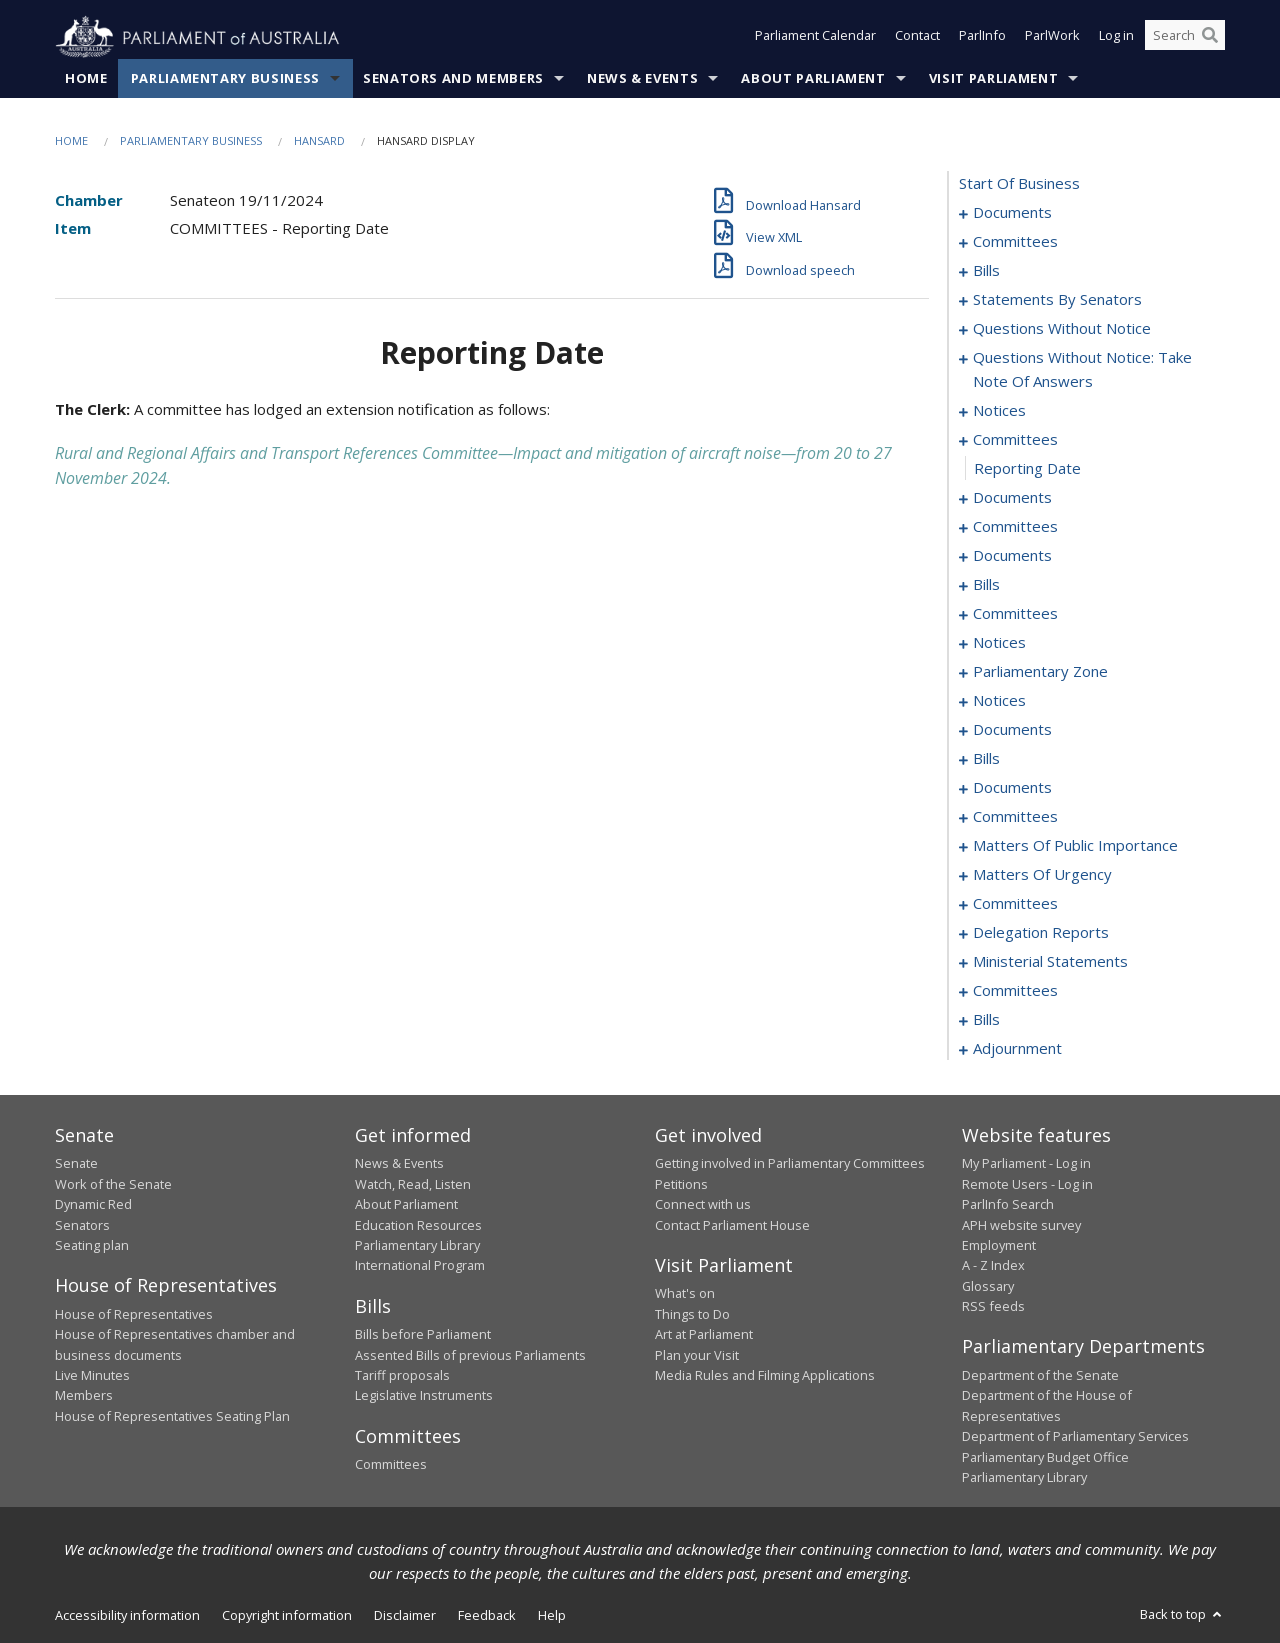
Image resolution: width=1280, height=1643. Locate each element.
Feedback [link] (487, 1616)
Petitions (681, 1184)
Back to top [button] (1182, 1615)
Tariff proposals (402, 1376)
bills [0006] (986, 271)
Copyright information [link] (287, 1616)
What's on (685, 1294)
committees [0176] (1015, 904)
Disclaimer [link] (405, 1616)
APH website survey (1021, 1225)
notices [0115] (999, 643)
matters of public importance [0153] (1075, 846)
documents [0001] (1012, 213)
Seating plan (92, 1246)
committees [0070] (1015, 440)
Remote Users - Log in (1027, 1184)
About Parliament (813, 79)
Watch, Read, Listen (413, 1184)
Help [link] (552, 1616)
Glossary (988, 1286)
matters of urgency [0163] (1042, 875)
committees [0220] (1015, 991)
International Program (420, 1266)
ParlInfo (982, 38)
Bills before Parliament (423, 1335)
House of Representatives (134, 1314)
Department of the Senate (1040, 1376)
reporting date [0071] (1027, 469)
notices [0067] (999, 411)
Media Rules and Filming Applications (765, 1376)
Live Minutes (92, 1376)
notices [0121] (999, 701)
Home (86, 79)
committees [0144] (1015, 817)
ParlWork (1052, 38)
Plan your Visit (697, 1355)
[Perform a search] (1210, 38)
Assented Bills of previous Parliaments (470, 1355)
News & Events (642, 79)
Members (84, 1396)
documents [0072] (1012, 498)
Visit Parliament (993, 79)
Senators (82, 1225)
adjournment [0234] (1017, 1049)
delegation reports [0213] (1041, 933)
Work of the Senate (113, 1184)
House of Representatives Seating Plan (172, 1416)
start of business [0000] (1019, 184)
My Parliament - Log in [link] (1026, 1164)
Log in (1116, 38)
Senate (76, 1164)
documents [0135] (1012, 788)
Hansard (319, 141)
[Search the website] (1185, 38)
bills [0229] (986, 1020)
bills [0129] (986, 759)
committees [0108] (1015, 614)
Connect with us (703, 1205)
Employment (999, 1246)
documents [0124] (1012, 730)
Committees (391, 1465)
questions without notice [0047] (1062, 329)
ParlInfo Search (1008, 1205)
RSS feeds (993, 1307)
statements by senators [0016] (1057, 300)
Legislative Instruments (424, 1396)
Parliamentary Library (417, 1246)
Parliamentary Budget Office (1045, 1457)
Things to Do (692, 1314)
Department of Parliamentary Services (1075, 1437)
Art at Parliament (704, 1335)
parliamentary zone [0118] (1040, 672)
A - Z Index (993, 1266)
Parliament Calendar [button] (815, 38)
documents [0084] (1012, 556)
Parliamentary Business (225, 79)
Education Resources (418, 1225)
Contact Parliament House (732, 1225)
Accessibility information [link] (127, 1616)
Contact (917, 38)
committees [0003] (1015, 242)
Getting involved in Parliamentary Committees (790, 1164)
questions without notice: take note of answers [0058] (1082, 370)
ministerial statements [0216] (1050, 962)
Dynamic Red (93, 1205)
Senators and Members (453, 79)
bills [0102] (986, 585)
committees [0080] (1015, 527)
